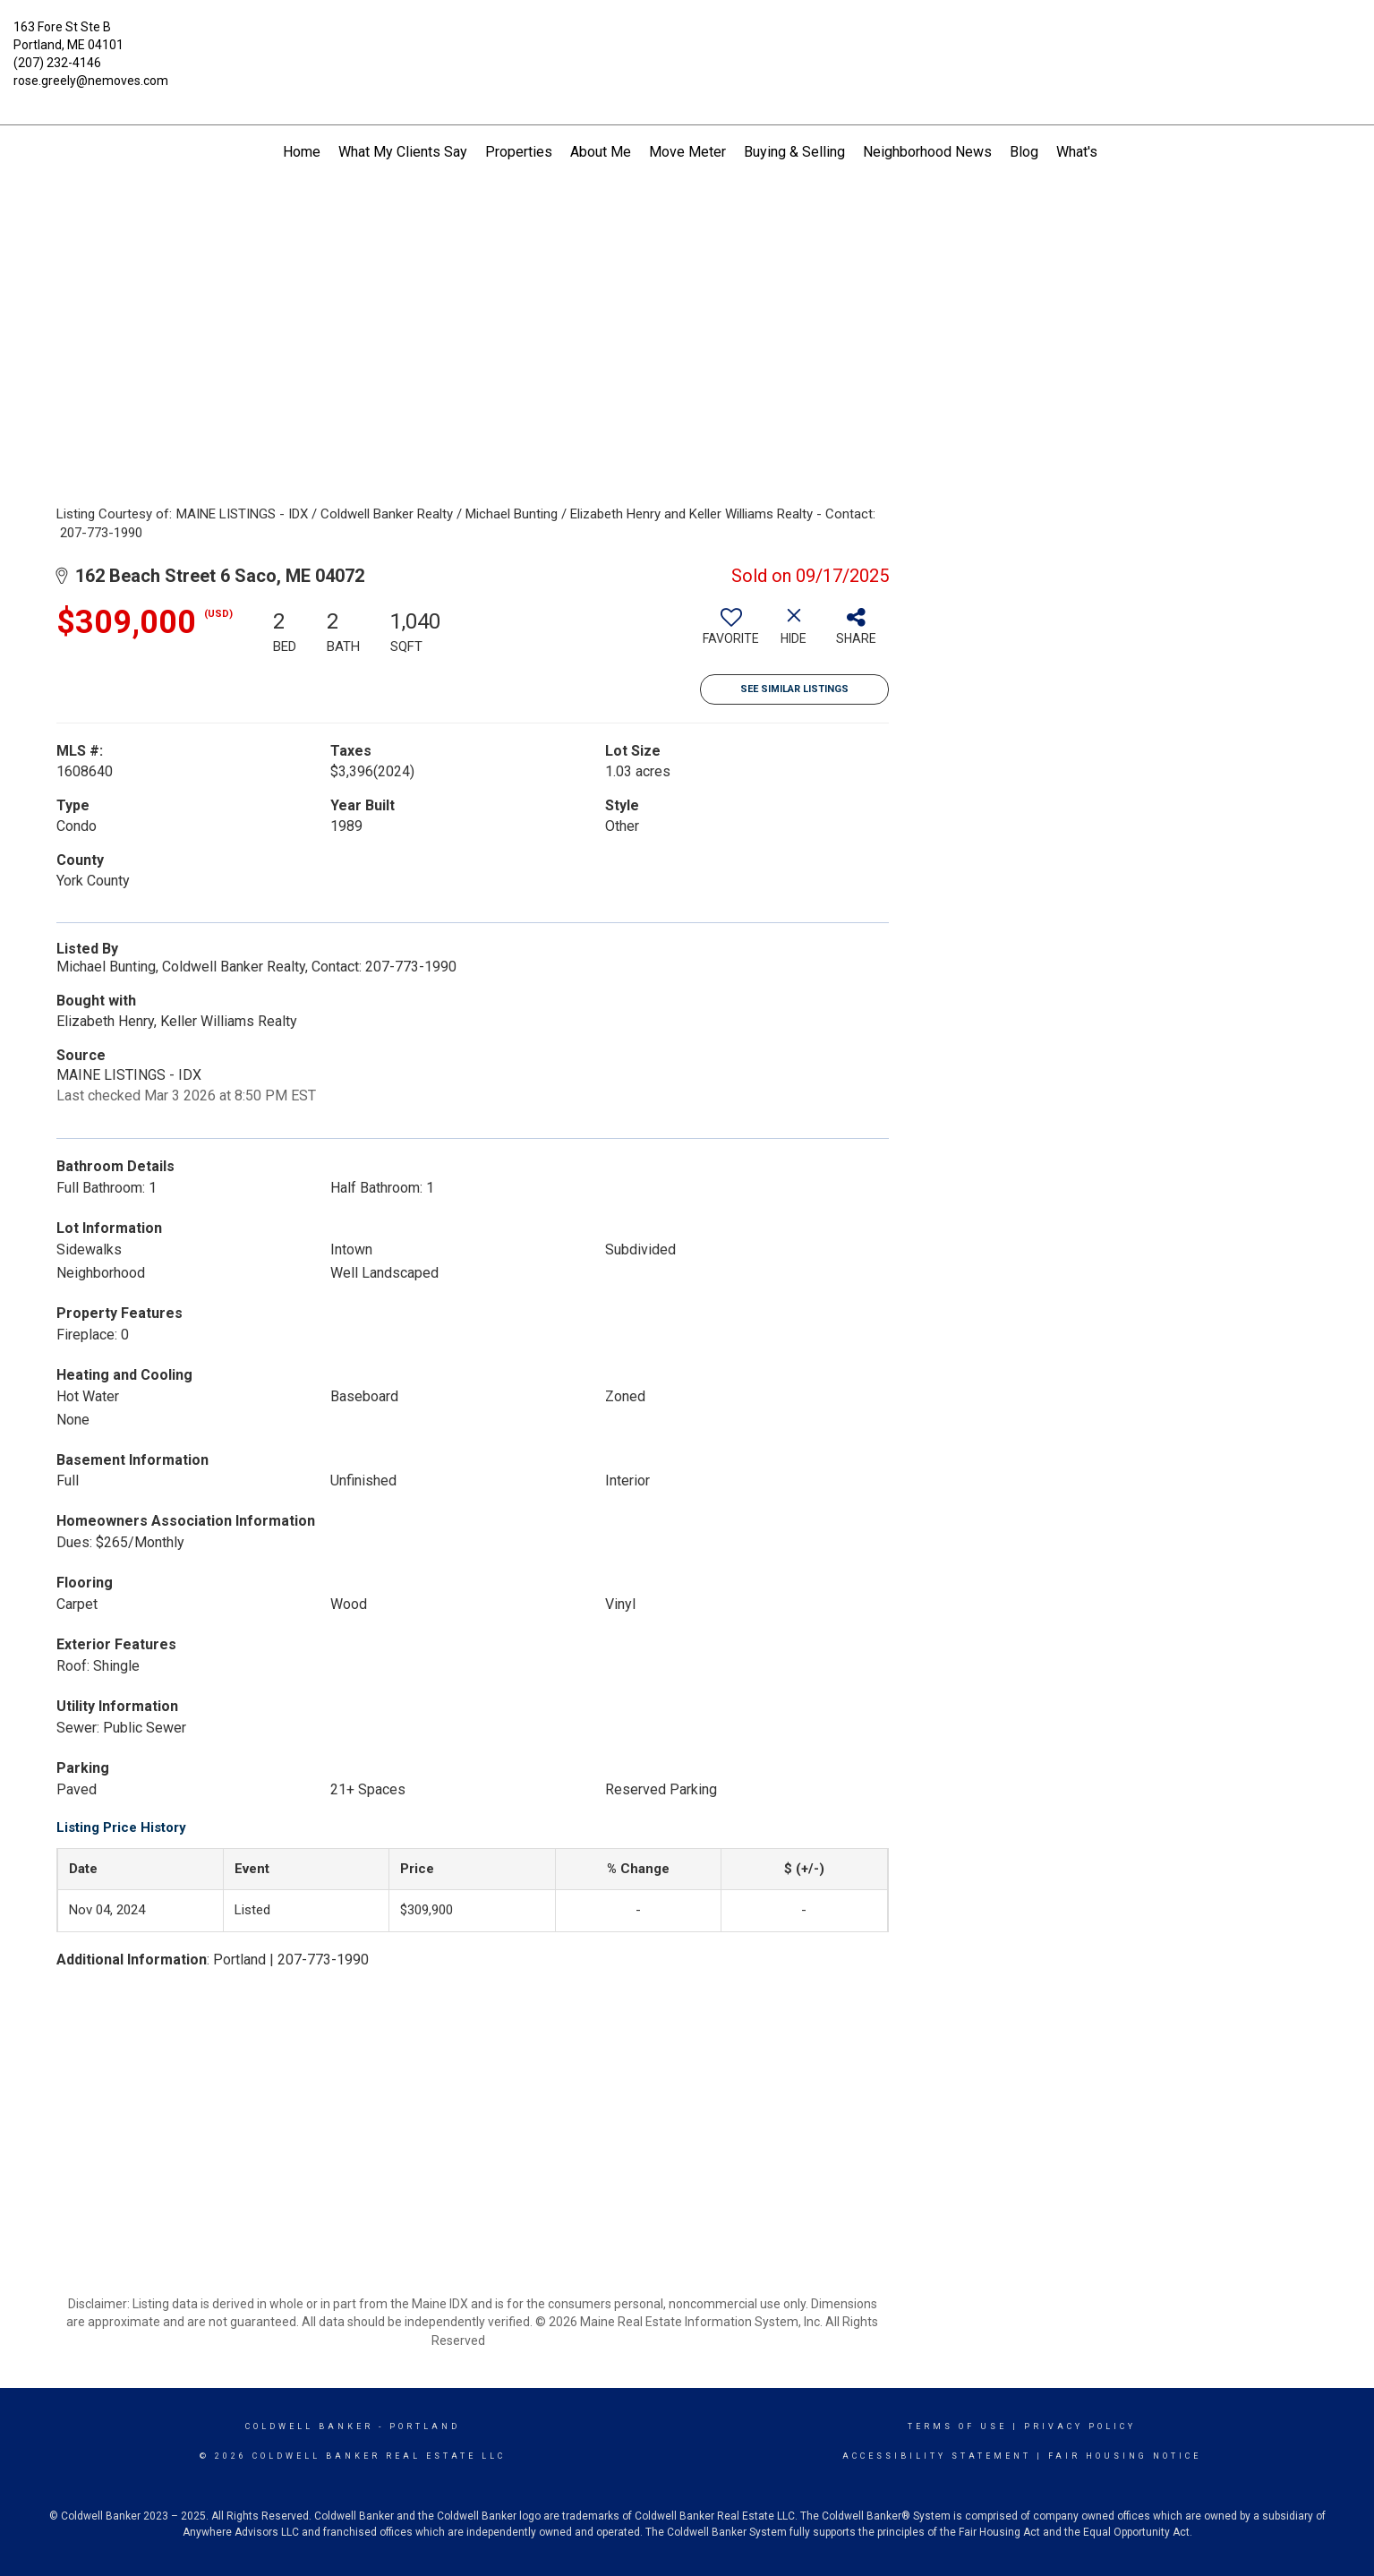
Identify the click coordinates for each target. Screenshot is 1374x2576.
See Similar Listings (794, 689)
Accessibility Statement (936, 2456)
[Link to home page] (687, 40)
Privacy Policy (1080, 2426)
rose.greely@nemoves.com (90, 80)
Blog (1024, 151)
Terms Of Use (957, 2426)
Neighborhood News (927, 151)
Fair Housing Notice (1124, 2456)
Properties (518, 151)
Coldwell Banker (309, 2426)
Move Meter (687, 151)
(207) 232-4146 (57, 63)
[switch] (731, 633)
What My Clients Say (402, 151)
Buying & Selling (794, 151)
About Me (600, 151)
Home (301, 151)
